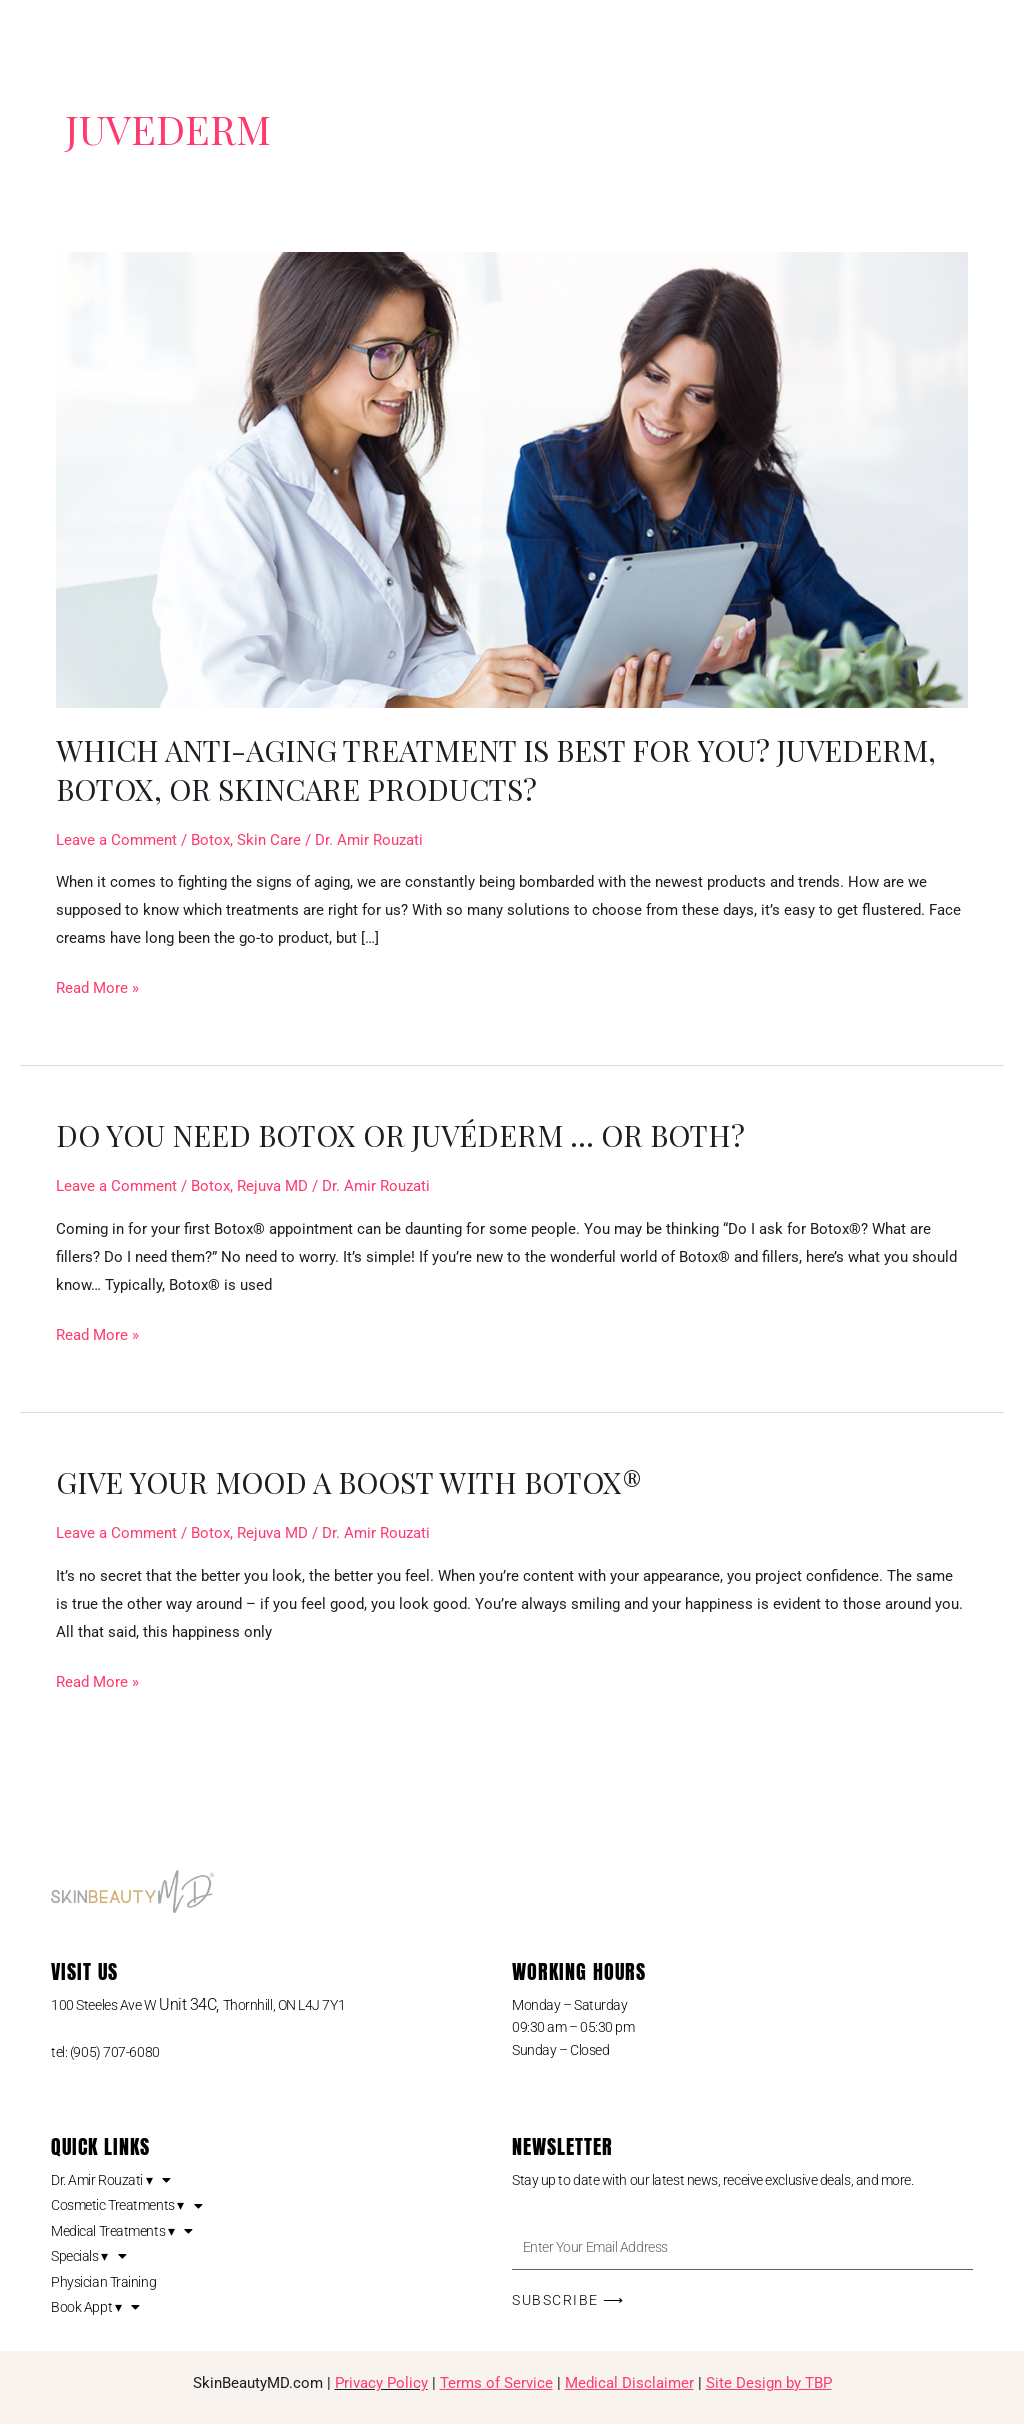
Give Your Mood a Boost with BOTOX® (359, 1482)
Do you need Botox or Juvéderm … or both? (409, 1135)
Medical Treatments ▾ (122, 2231)
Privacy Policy (381, 2383)
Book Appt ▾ (95, 2307)
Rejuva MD (272, 1186)
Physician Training (103, 2282)
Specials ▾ (88, 2256)
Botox (210, 840)
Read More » (97, 986)
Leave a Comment (116, 840)
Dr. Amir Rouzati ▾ (110, 2180)
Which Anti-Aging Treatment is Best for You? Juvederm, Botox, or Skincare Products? (509, 769)
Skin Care (269, 840)
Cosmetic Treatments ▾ (126, 2205)
